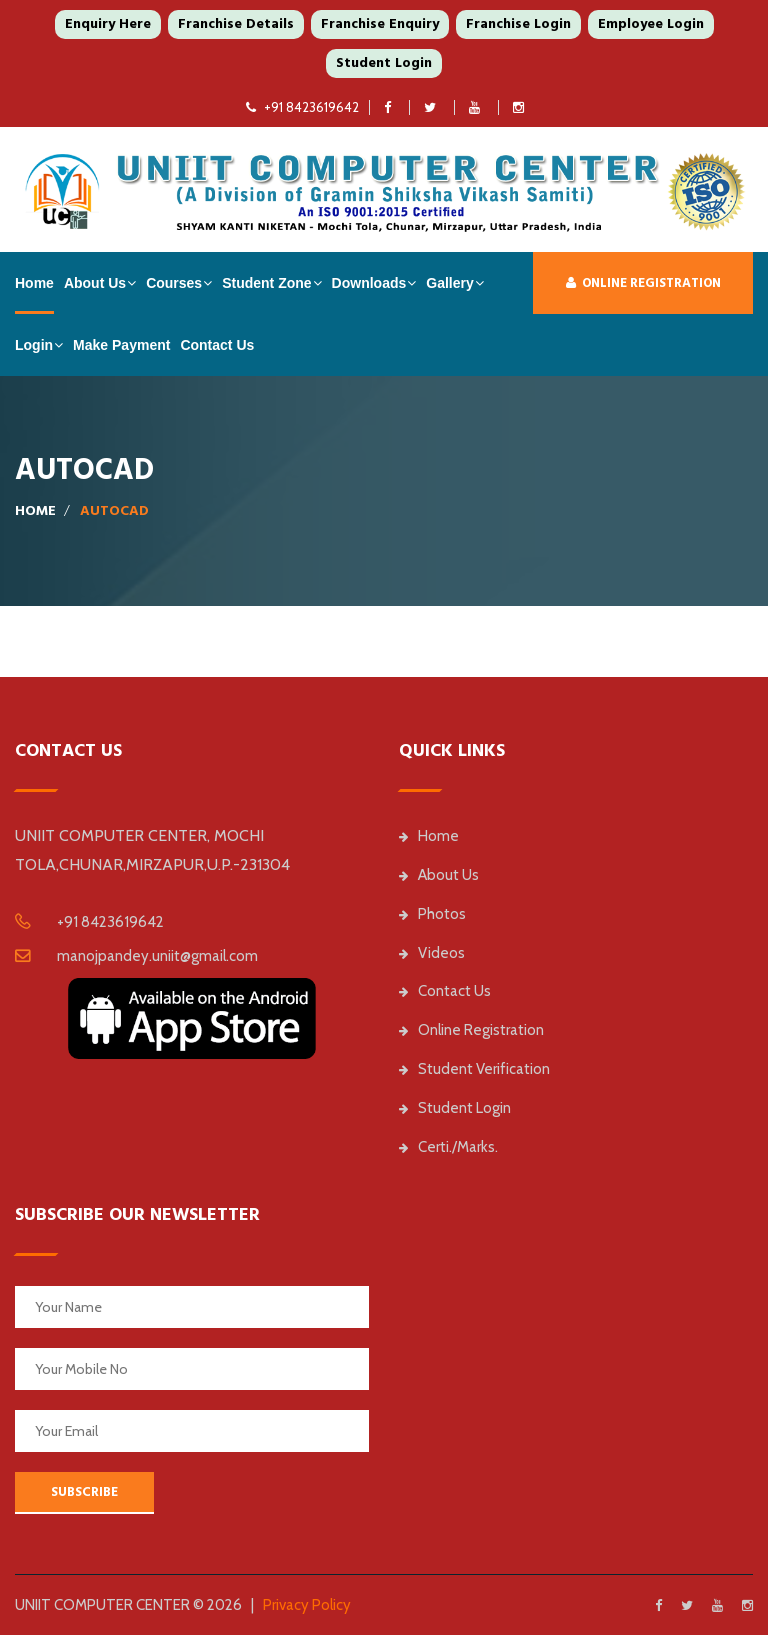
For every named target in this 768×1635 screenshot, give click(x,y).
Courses (174, 283)
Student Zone (266, 283)
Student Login (384, 63)
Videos (432, 953)
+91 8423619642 (302, 107)
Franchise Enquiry (380, 24)
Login (34, 345)
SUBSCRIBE (84, 1492)
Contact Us (217, 345)
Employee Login (651, 24)
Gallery (449, 283)
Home (34, 283)
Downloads (369, 283)
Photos (432, 914)
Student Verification (474, 1069)
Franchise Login (518, 24)
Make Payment (121, 345)
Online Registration (643, 283)
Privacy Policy (307, 1605)
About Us (95, 283)
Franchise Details (236, 24)
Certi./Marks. (448, 1147)
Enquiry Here (108, 24)
